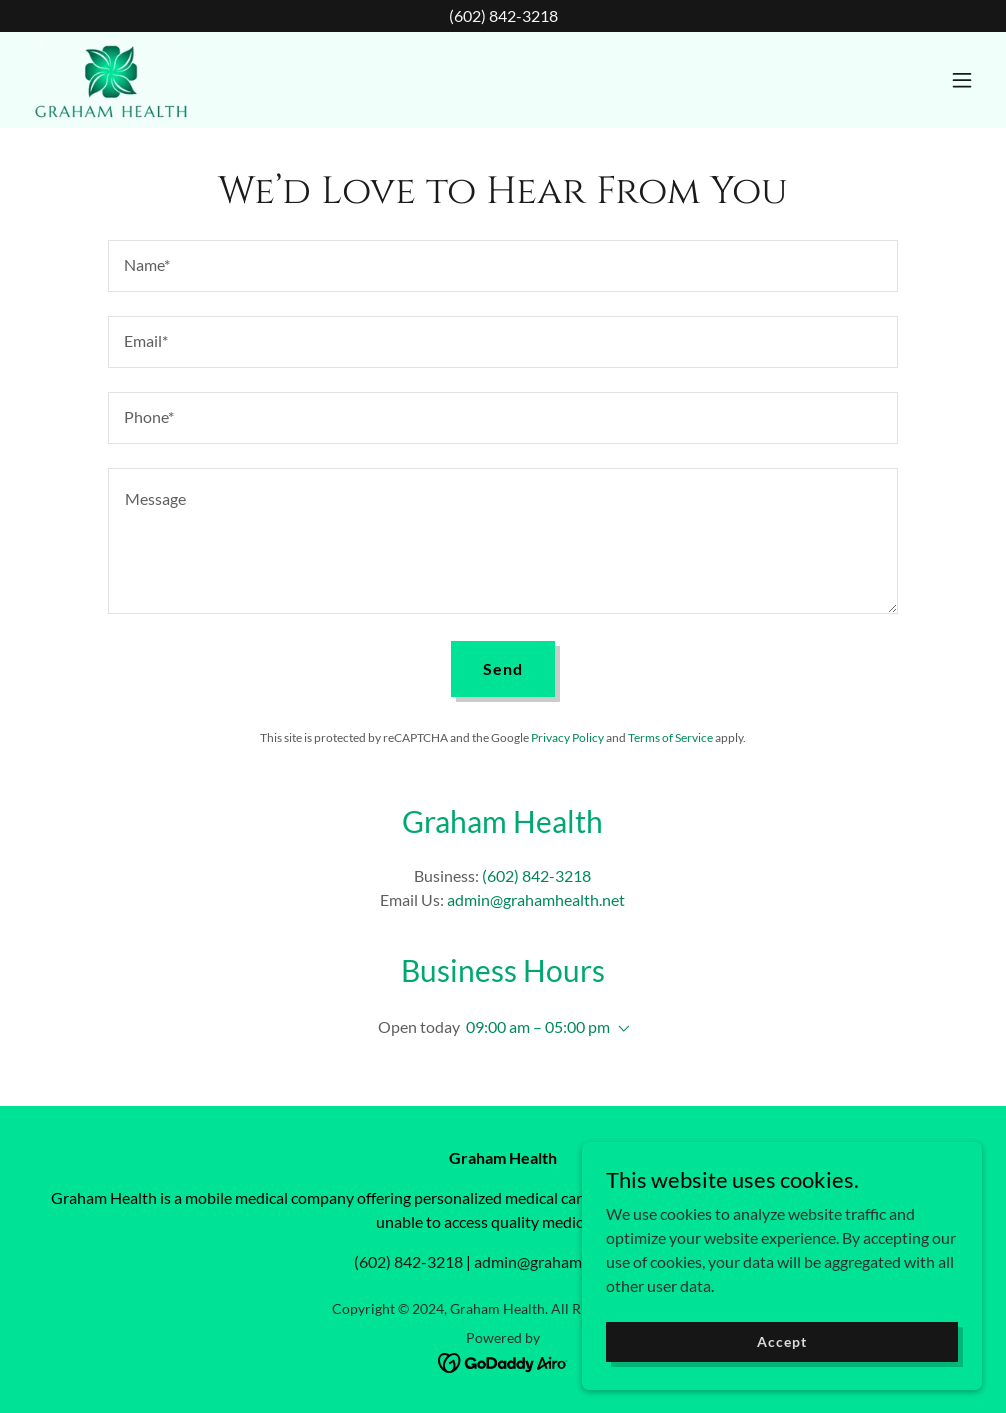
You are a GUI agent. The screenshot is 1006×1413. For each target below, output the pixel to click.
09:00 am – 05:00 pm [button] (538, 1026)
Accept (781, 1341)
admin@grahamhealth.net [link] (536, 899)
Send (503, 668)
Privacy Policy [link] (567, 737)
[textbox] (503, 266)
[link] (110, 80)
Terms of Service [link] (670, 737)
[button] (962, 80)
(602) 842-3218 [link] (536, 875)
